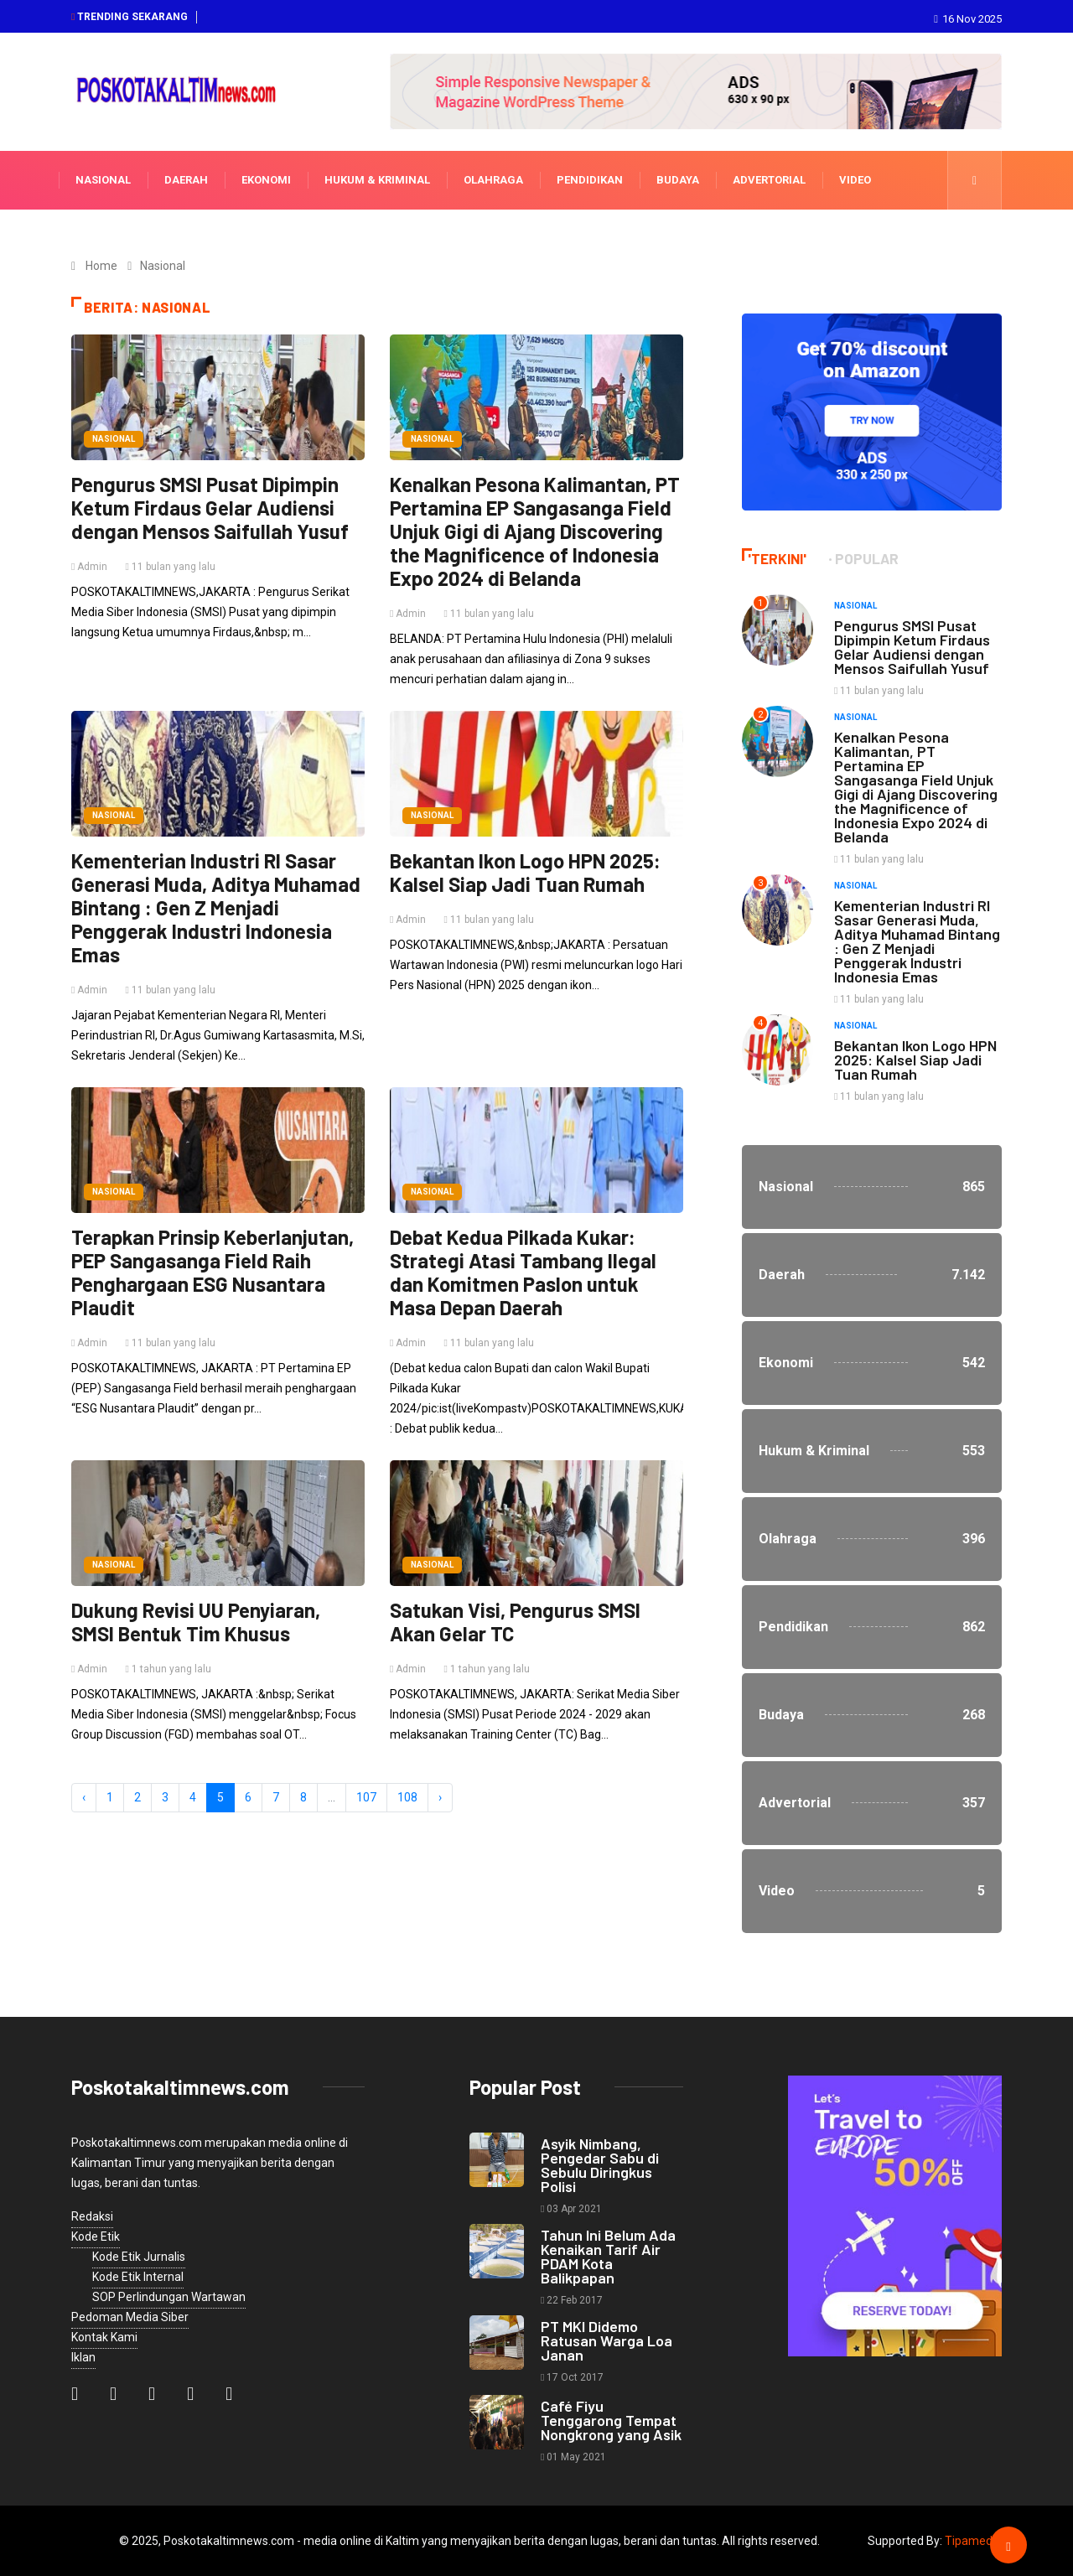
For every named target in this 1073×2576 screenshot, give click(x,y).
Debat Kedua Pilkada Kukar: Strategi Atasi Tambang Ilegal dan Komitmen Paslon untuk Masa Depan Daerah (523, 1272)
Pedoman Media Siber (130, 2317)
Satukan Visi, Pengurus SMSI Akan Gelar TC (515, 1622)
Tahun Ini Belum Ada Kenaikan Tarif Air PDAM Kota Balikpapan (608, 2256)
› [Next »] (440, 1797)
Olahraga (493, 180)
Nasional (103, 180)
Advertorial (769, 180)
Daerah (186, 180)
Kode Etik (95, 2236)
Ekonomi (266, 180)
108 (407, 1797)
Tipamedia (973, 2540)
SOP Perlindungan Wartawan (169, 2297)
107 (366, 1797)
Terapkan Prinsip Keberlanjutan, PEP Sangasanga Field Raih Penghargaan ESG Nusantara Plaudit (212, 1272)
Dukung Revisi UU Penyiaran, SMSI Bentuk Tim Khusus (195, 1622)
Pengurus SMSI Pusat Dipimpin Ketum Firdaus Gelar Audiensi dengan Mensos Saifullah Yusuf (210, 507)
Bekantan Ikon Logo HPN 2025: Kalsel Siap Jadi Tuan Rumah (525, 872)
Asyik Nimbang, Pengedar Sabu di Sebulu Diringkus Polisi (600, 2164)
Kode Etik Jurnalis (138, 2256)
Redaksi (92, 2216)
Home (101, 265)
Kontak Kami (104, 2337)
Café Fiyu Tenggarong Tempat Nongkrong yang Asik (611, 2420)
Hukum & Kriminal (377, 180)
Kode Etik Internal (138, 2276)
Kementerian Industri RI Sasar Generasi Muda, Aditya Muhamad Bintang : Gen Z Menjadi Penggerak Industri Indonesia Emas (215, 907)
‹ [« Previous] (84, 1797)
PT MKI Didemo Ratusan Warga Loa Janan (606, 2340)
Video (855, 180)
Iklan (83, 2357)
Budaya (677, 180)
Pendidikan (590, 180)
